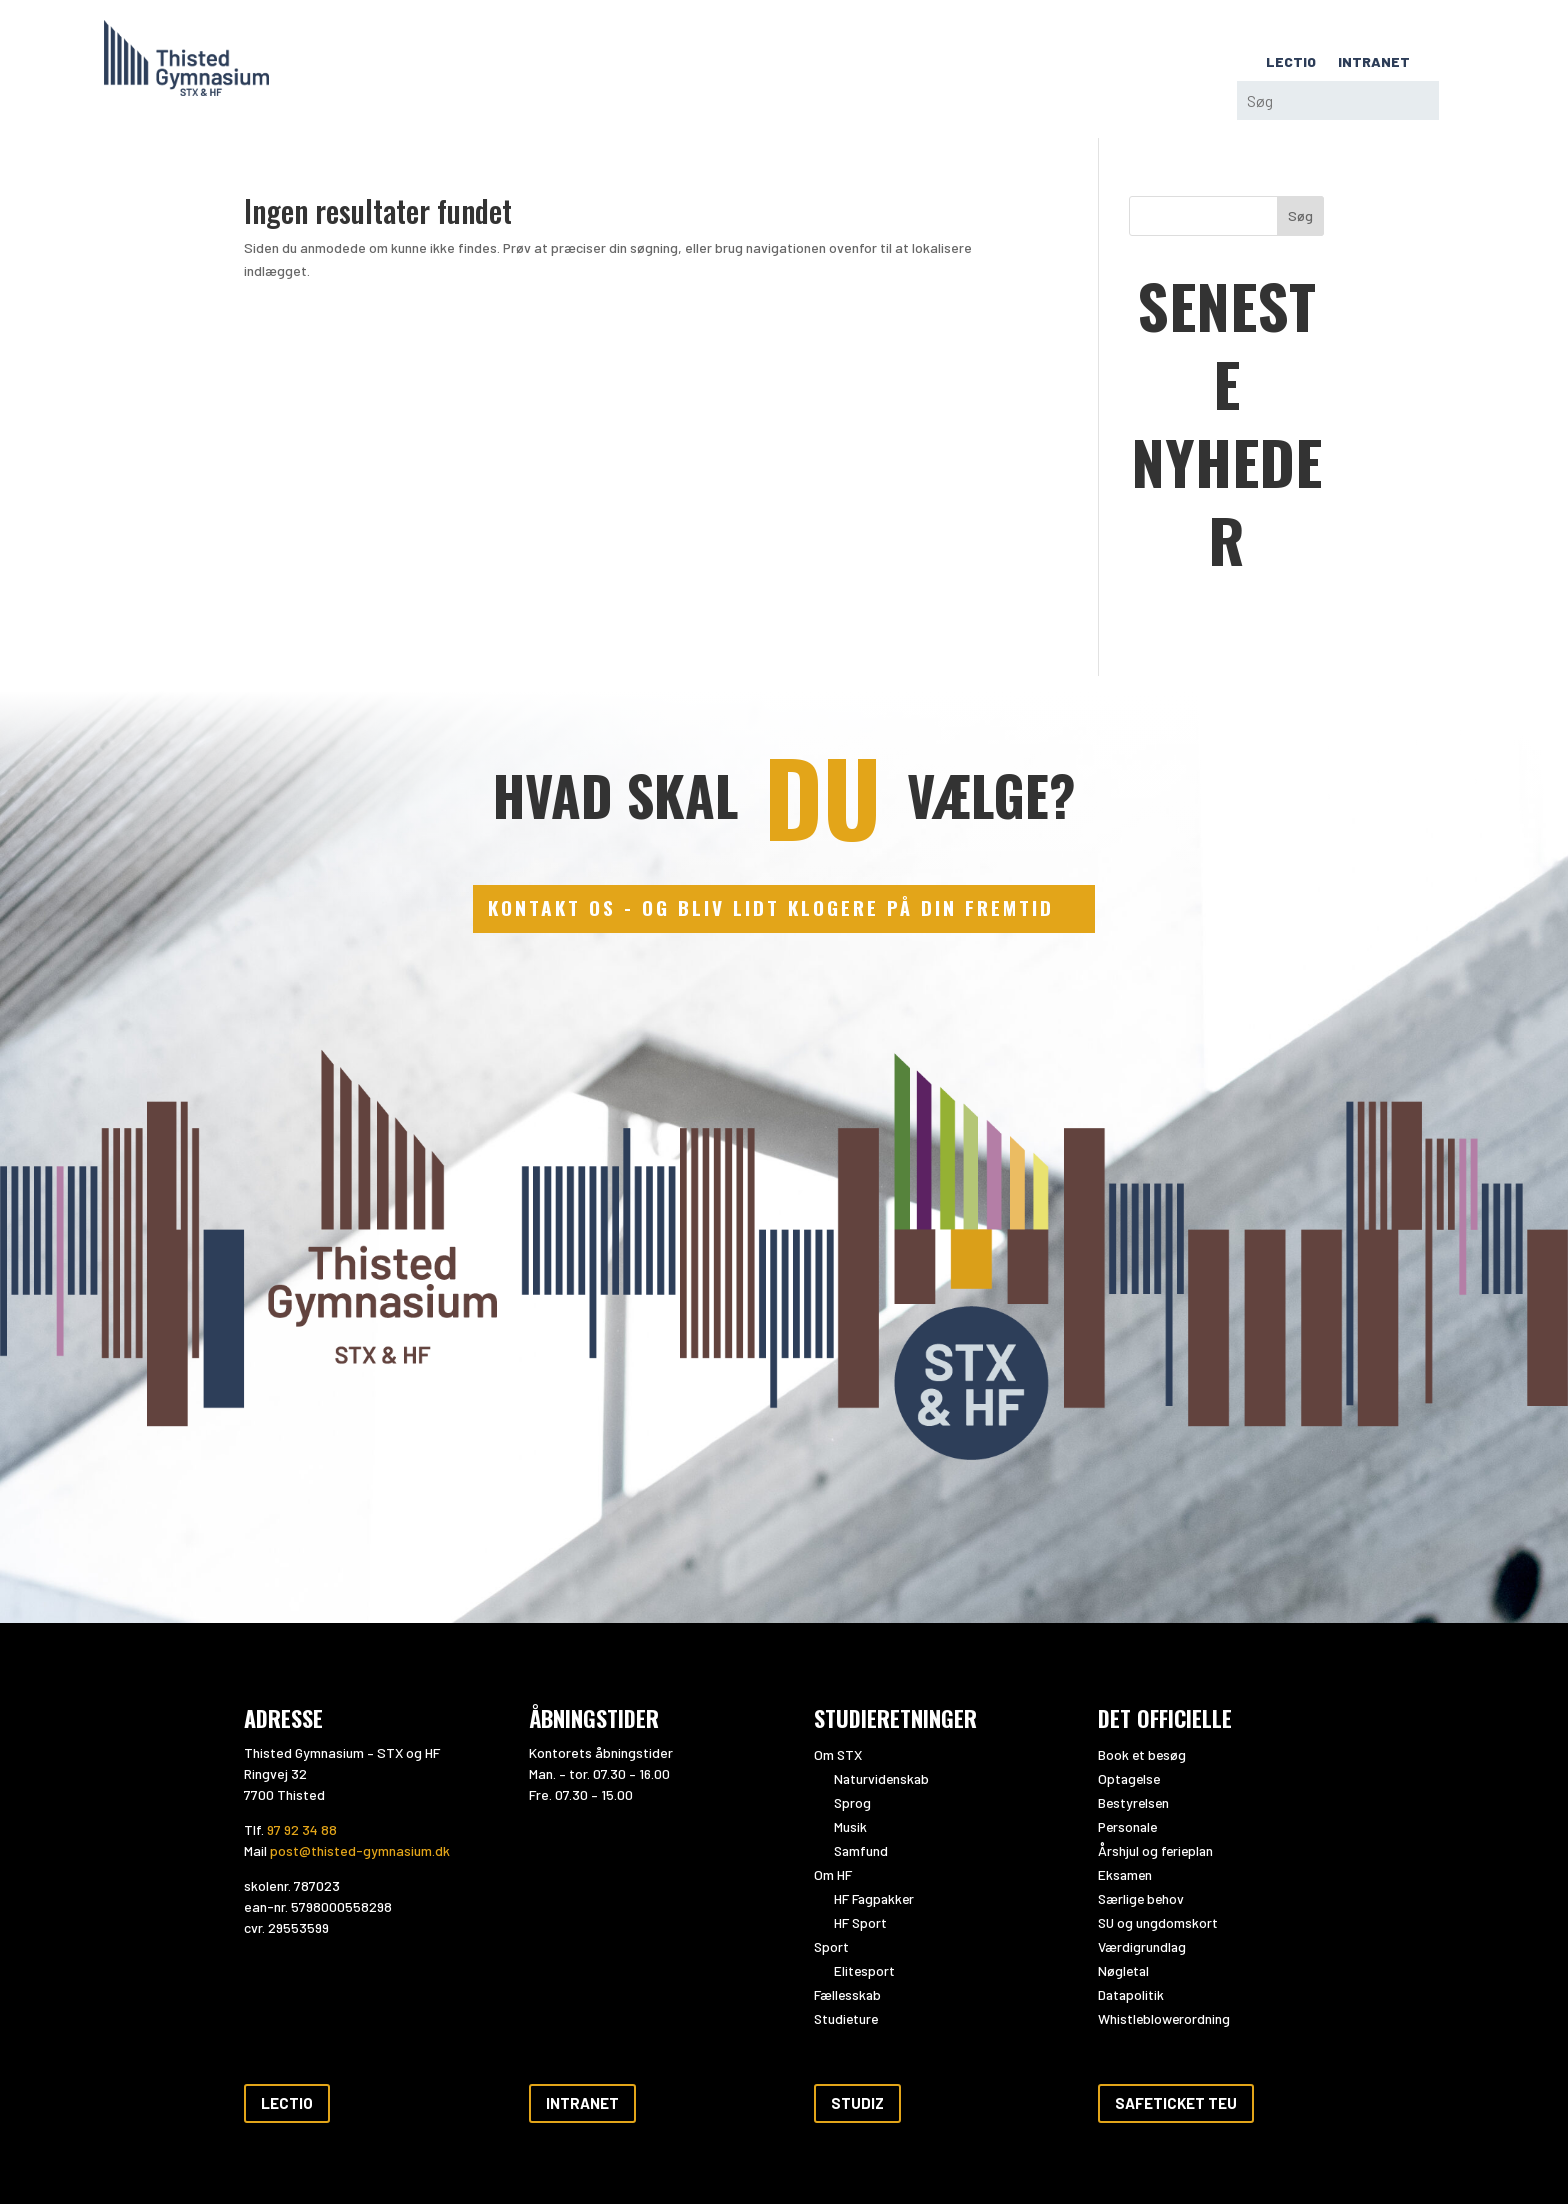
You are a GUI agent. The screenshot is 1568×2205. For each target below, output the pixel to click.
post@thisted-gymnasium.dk (360, 1852)
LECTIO (1291, 62)
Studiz (857, 2104)
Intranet (582, 2104)
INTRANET (1374, 62)
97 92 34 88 (302, 1831)
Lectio (287, 2104)
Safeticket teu (1176, 2104)
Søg (1300, 215)
